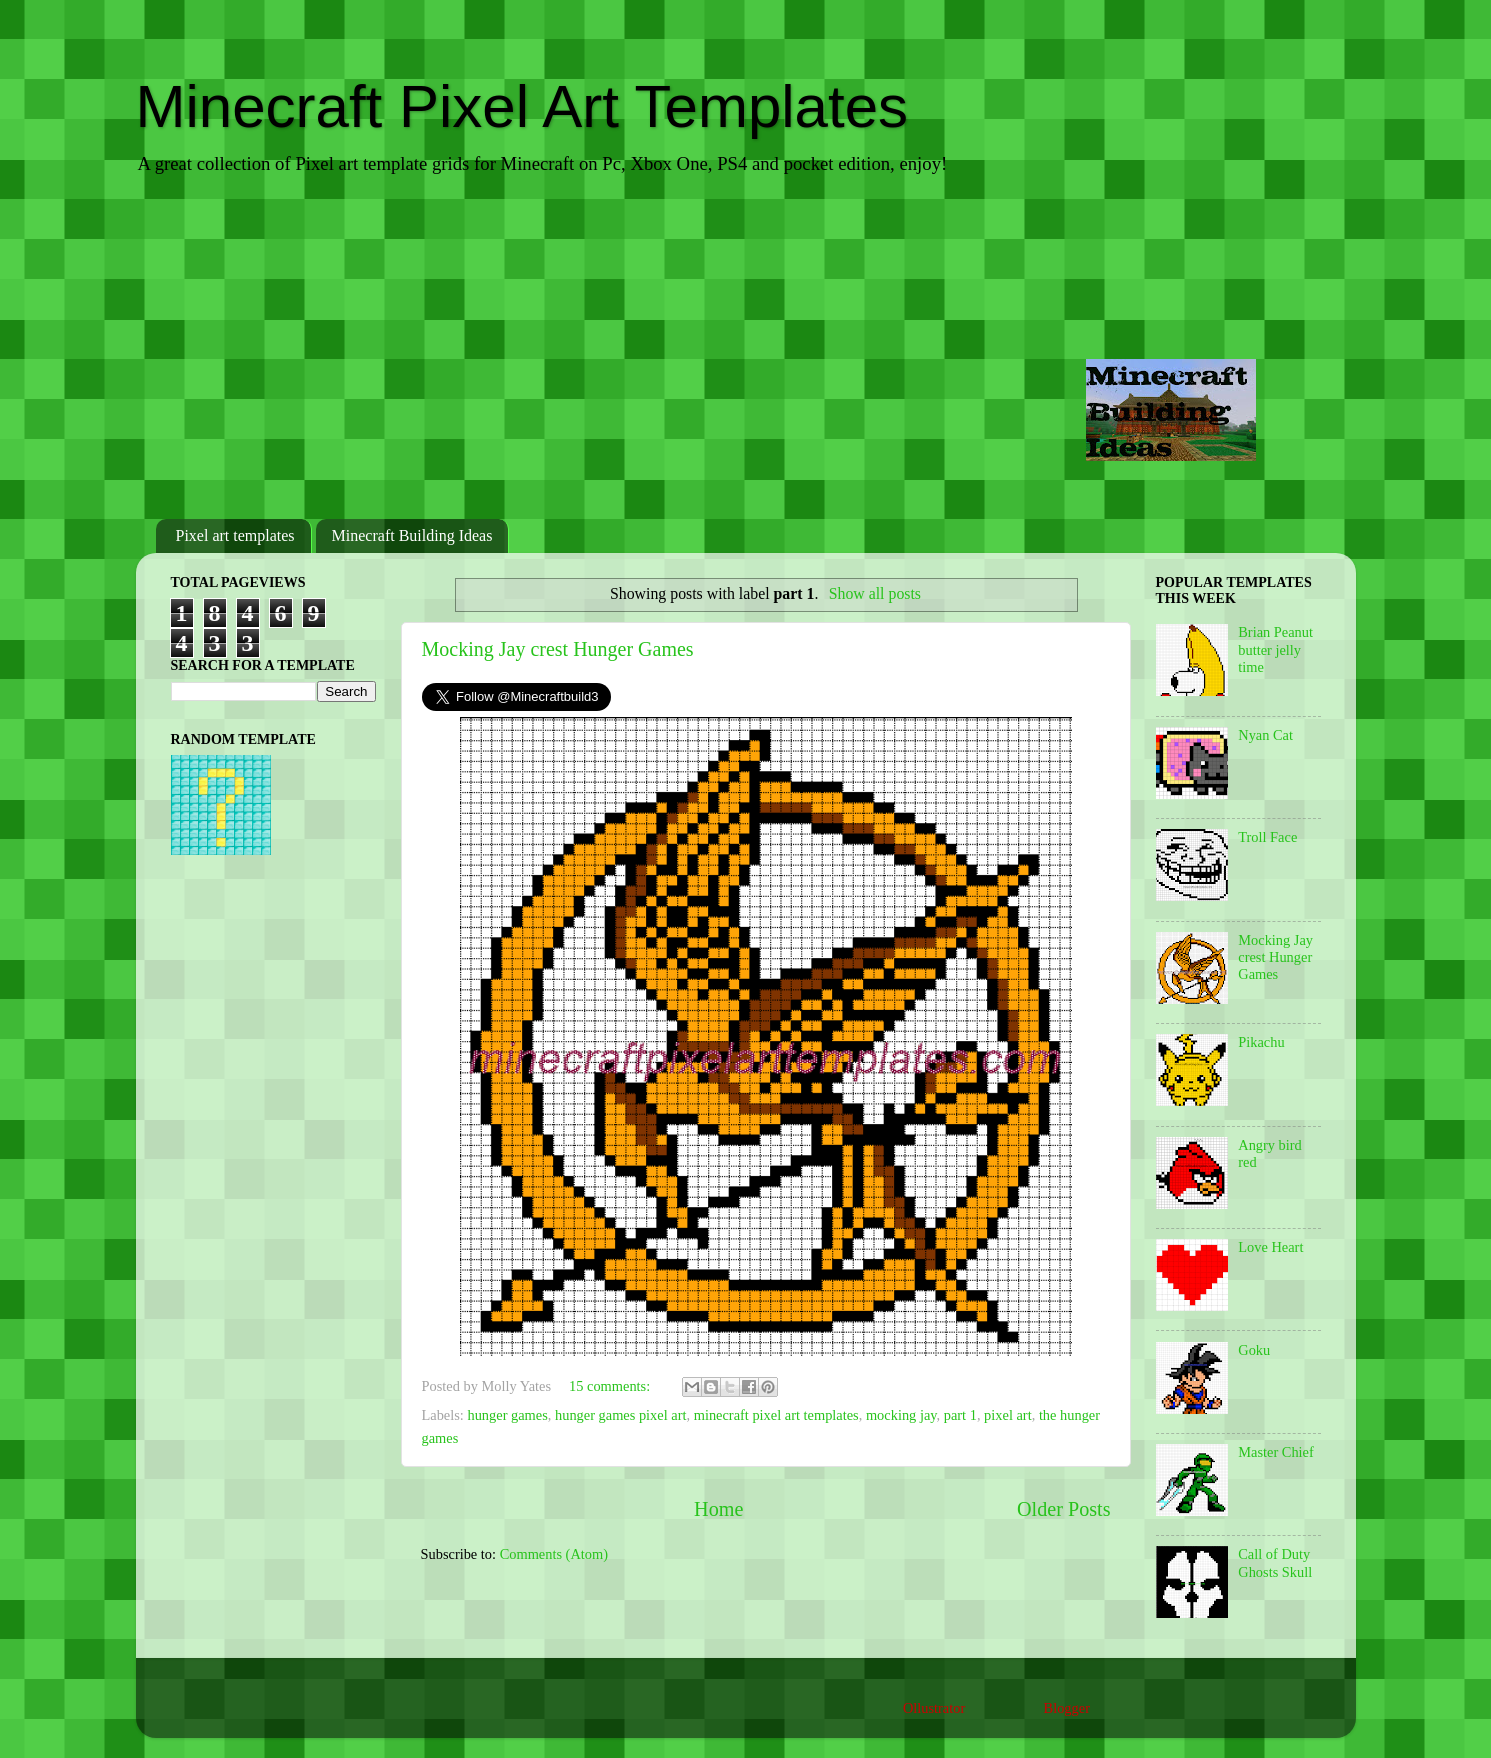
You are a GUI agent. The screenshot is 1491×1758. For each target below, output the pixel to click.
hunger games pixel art (620, 1415)
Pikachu (1261, 1042)
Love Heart (1270, 1247)
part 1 (960, 1415)
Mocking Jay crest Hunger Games (558, 649)
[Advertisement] (746, 349)
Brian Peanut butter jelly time (1275, 649)
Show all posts (875, 593)
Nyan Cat (1265, 735)
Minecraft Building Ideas (412, 535)
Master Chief (1276, 1452)
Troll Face (1267, 837)
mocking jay (901, 1415)
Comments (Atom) (554, 1554)
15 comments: (611, 1386)
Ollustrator (934, 1708)
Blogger (1067, 1708)
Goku (1254, 1350)
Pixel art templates (235, 535)
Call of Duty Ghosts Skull (1275, 1562)
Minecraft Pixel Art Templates (522, 106)
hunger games (507, 1415)
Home (718, 1509)
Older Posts (1064, 1509)
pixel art (1008, 1415)
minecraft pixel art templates (776, 1415)
